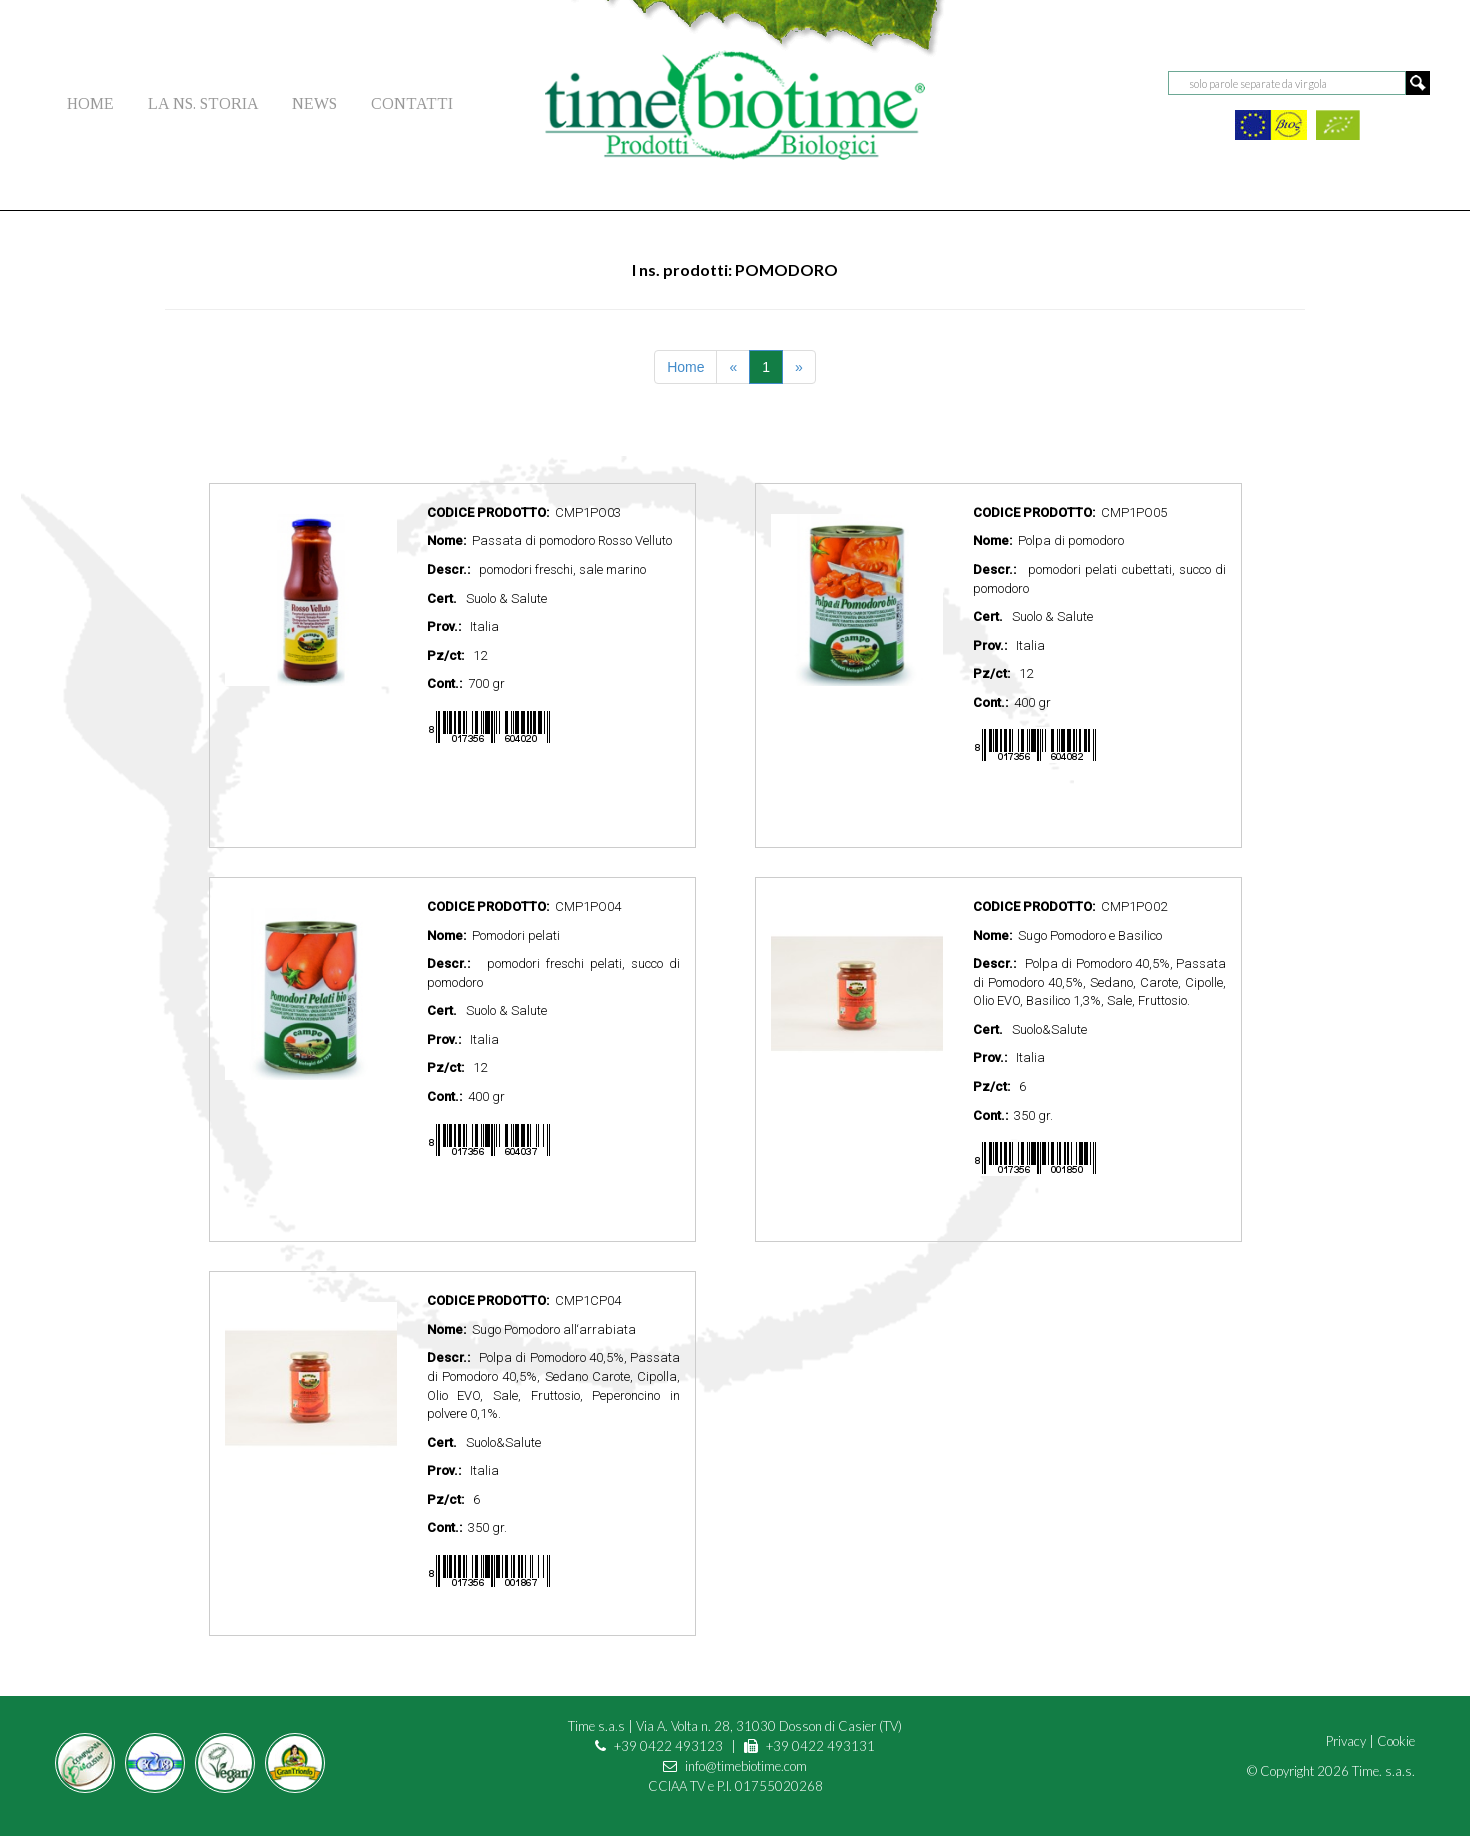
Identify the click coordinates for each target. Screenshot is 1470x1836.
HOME (90, 103)
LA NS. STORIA (203, 103)
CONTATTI (412, 103)
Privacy (1346, 1741)
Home (685, 367)
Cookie (1396, 1741)
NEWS (314, 103)
